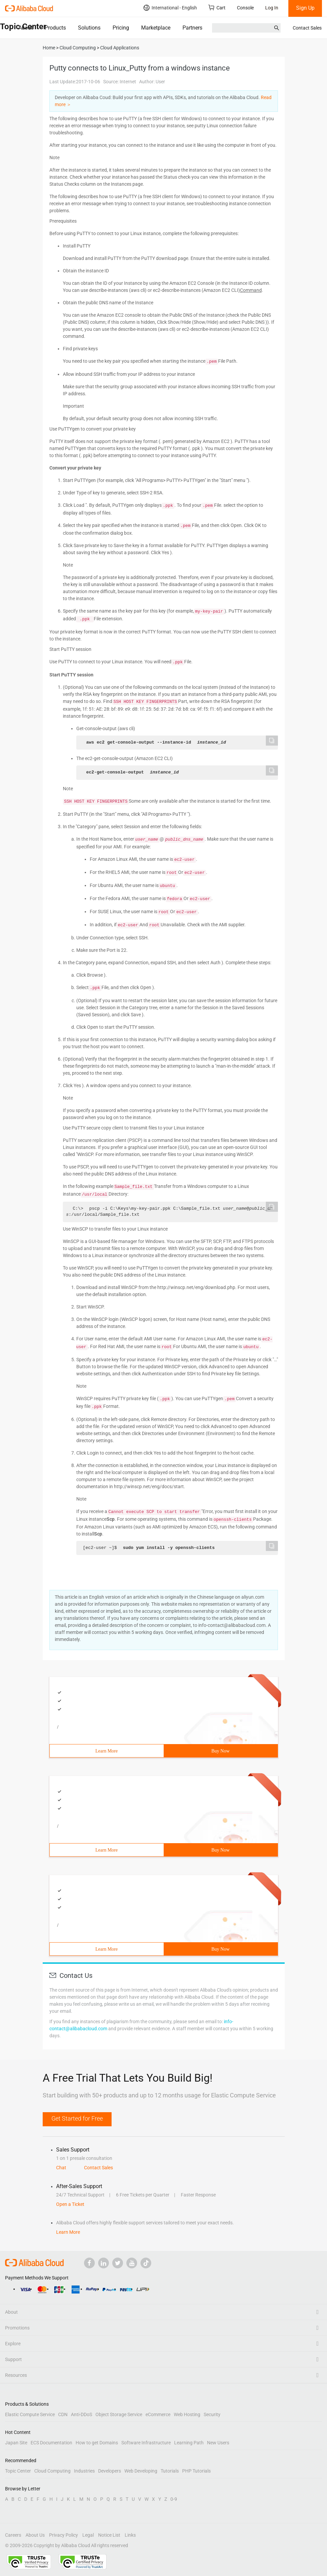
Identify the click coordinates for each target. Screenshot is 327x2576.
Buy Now (220, 1750)
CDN (63, 2414)
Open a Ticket (70, 2204)
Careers (13, 2535)
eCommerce (158, 2414)
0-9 (173, 2499)
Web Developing (140, 2471)
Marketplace (155, 28)
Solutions (89, 28)
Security (212, 2414)
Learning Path (189, 2442)
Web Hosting (187, 2414)
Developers (109, 2471)
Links (130, 2535)
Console (245, 7)
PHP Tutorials (196, 2471)
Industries (84, 2471)
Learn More (106, 1750)
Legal (88, 2535)
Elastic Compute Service (30, 2414)
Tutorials (170, 2471)
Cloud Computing (52, 2471)
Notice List (109, 2535)
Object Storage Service (118, 2414)
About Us (35, 2535)
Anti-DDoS (81, 2414)
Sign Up (305, 8)
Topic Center (18, 2471)
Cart (217, 7)
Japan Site (16, 2442)
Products (55, 28)
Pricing (121, 28)
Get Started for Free (77, 2118)
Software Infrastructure (146, 2442)
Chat (61, 2167)
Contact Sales (307, 28)
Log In (271, 7)
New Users (218, 2442)
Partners (192, 28)
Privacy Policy (63, 2535)
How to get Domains (97, 2442)
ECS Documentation (51, 2442)
